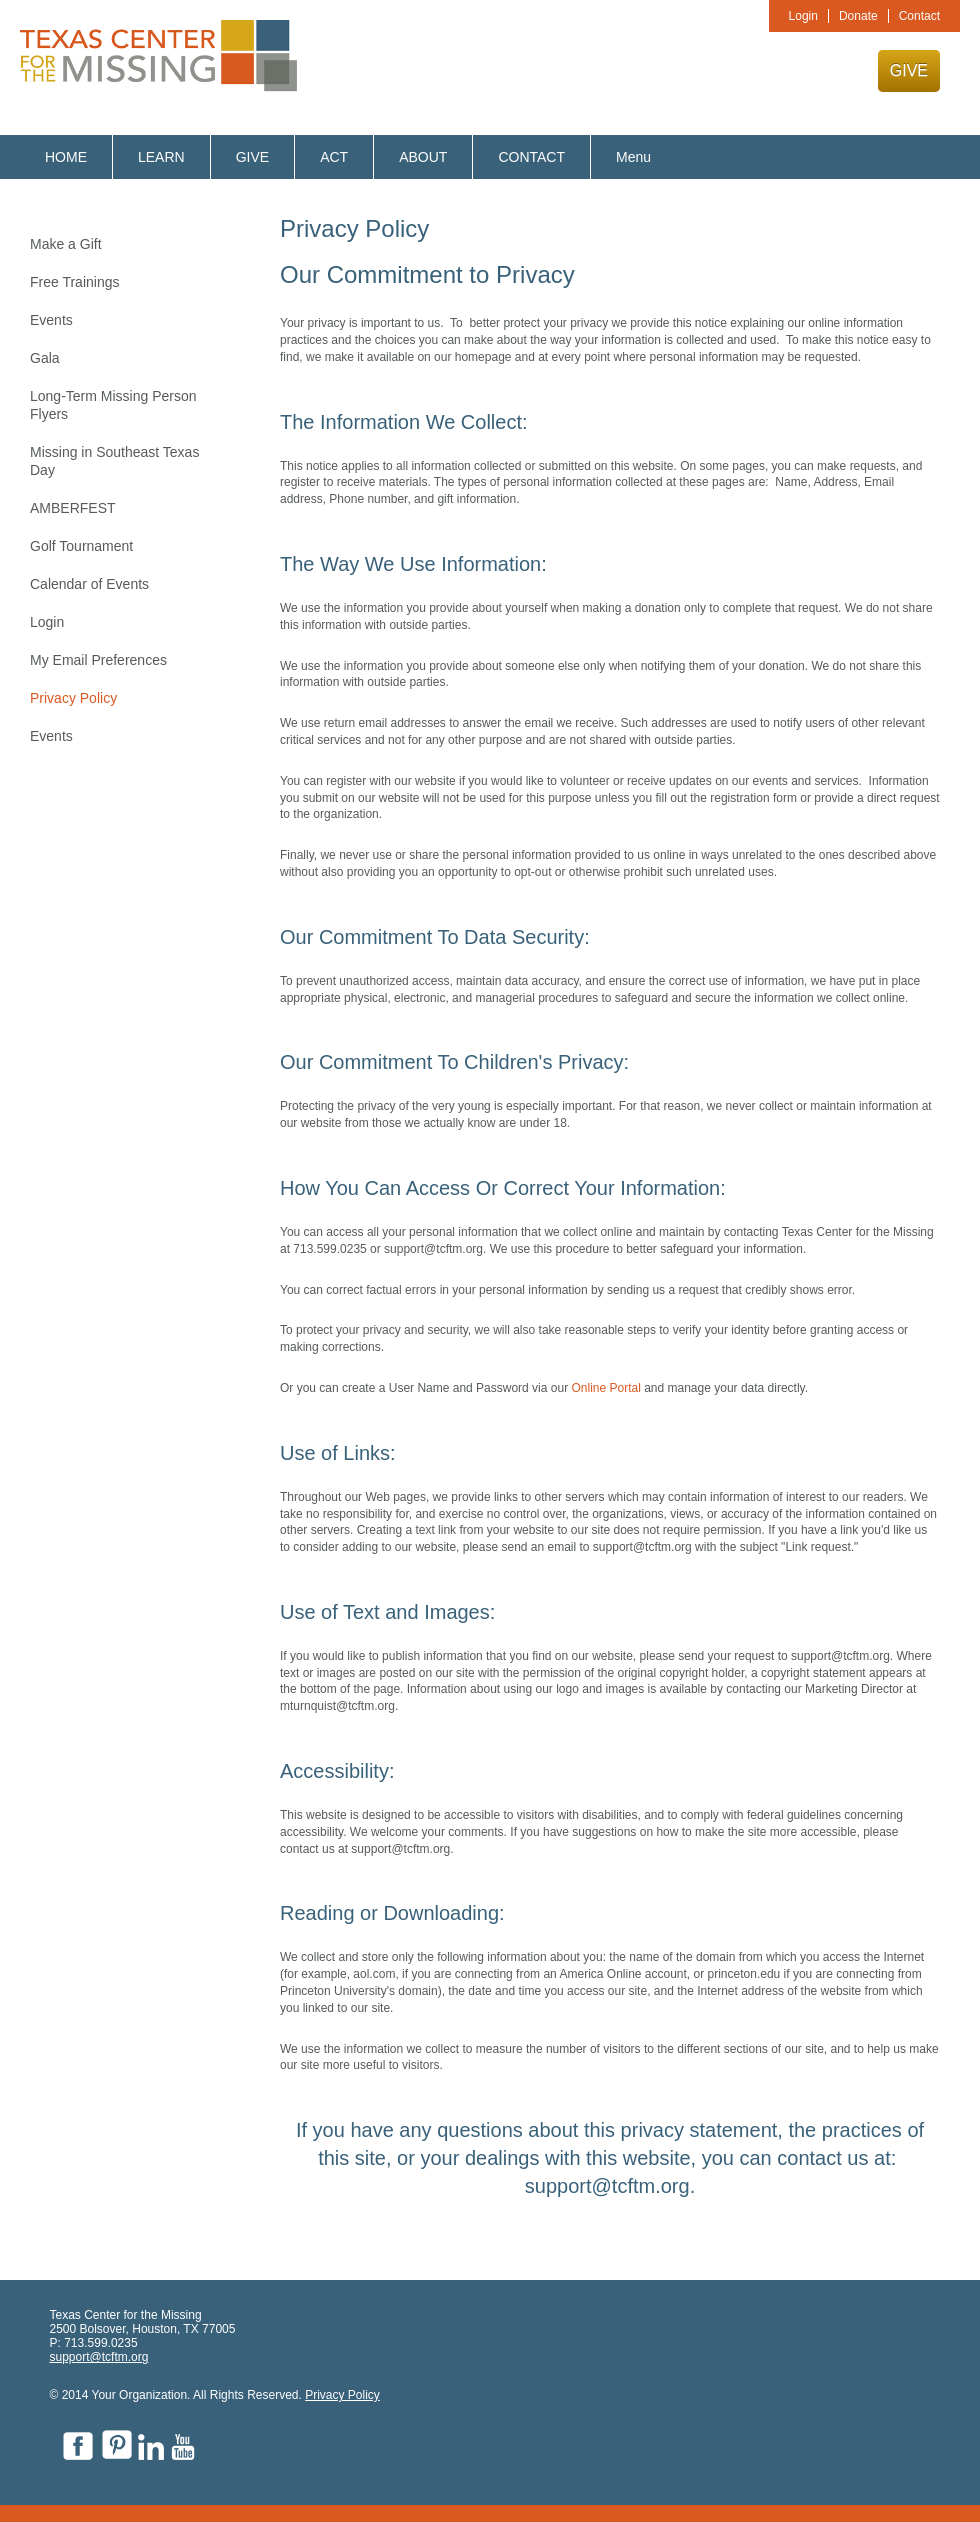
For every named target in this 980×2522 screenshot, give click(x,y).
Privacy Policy (73, 698)
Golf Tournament (81, 546)
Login (803, 16)
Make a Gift (66, 244)
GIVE (909, 70)
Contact (919, 16)
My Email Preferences (98, 660)
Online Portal (607, 1388)
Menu (633, 157)
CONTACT (531, 157)
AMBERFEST (73, 508)
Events (51, 320)
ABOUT (423, 157)
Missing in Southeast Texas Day (114, 461)
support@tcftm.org (99, 2357)
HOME (66, 157)
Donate (858, 16)
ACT (334, 157)
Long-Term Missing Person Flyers (113, 405)
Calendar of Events (89, 584)
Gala (45, 358)
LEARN (161, 157)
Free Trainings (74, 282)
